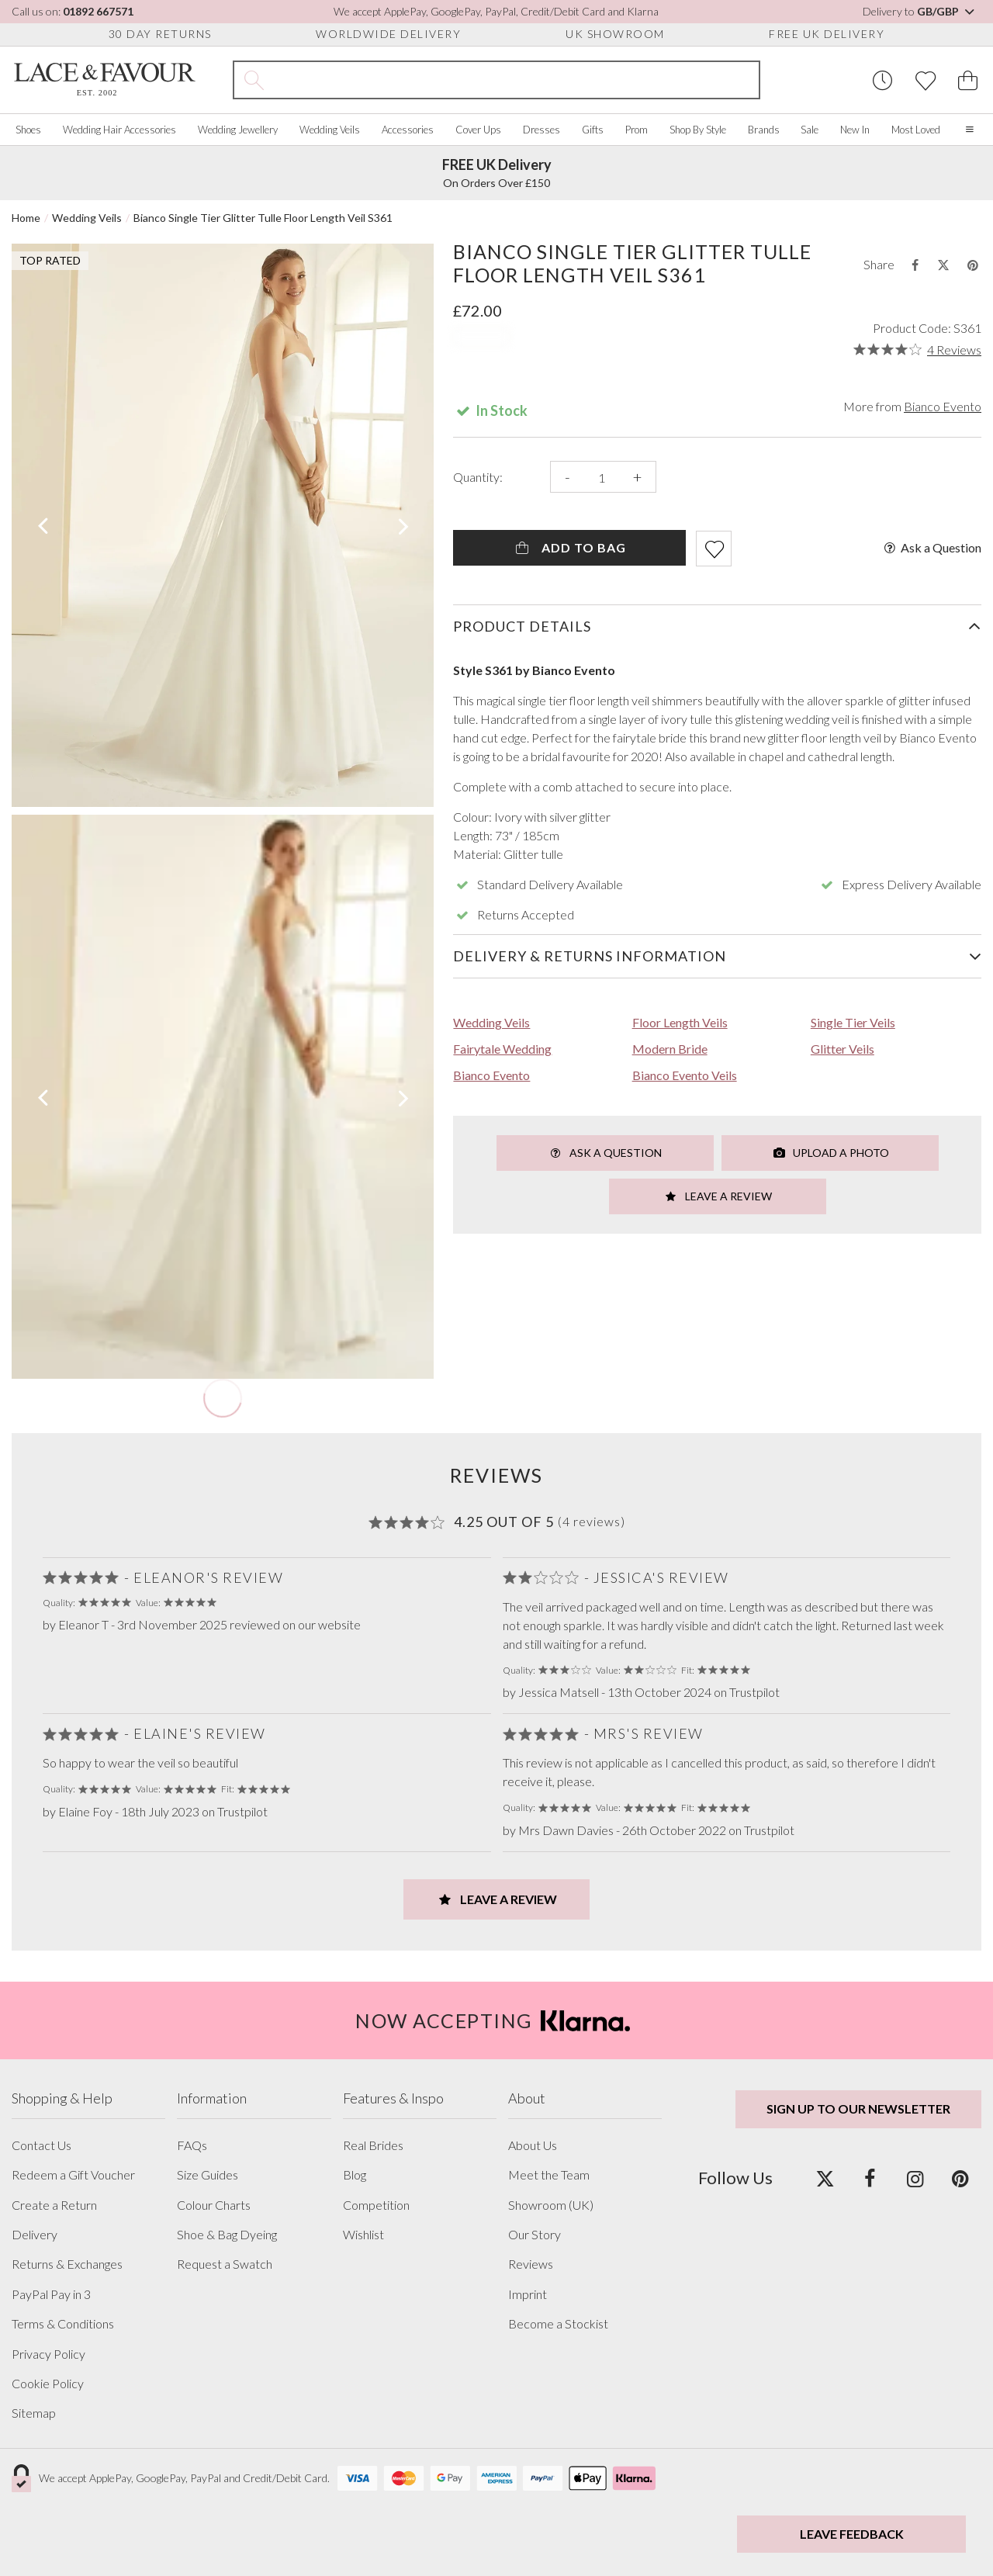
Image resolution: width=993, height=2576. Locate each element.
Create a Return (54, 2205)
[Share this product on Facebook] (914, 265)
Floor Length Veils (680, 1022)
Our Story (534, 2235)
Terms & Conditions (63, 2324)
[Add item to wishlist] (714, 548)
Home (26, 217)
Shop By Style (697, 129)
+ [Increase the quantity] (637, 477)
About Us (532, 2145)
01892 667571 (98, 11)
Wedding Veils (329, 129)
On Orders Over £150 (497, 172)
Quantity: (478, 477)
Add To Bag (570, 547)
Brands (764, 129)
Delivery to (920, 11)
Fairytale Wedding (502, 1048)
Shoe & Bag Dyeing (227, 2235)
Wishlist (363, 2235)
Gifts (593, 129)
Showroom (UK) (550, 2205)
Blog (354, 2175)
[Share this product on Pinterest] (972, 265)
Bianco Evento (942, 406)
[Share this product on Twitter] (943, 265)
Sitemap (34, 2413)
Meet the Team (549, 2175)
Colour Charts (214, 2205)
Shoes (28, 129)
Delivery (34, 2235)
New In (855, 129)
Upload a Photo (830, 1152)
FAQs (192, 2145)
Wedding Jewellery (238, 129)
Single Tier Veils (853, 1022)
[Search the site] (516, 80)
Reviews (530, 2264)
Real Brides (373, 2145)
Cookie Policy (48, 2384)
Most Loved (915, 129)
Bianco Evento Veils (684, 1075)
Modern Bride (670, 1048)
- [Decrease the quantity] (567, 477)
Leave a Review (717, 1196)
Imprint (527, 2294)
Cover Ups (478, 129)
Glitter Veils (842, 1048)
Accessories (408, 129)
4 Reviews (954, 350)
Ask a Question (931, 548)
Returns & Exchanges (67, 2264)
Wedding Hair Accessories (119, 129)
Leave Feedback (852, 2533)
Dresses (541, 129)
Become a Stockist (558, 2324)
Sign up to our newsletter (858, 2108)
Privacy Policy (48, 2354)
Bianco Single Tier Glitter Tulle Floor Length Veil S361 (263, 217)
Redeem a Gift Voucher (73, 2175)
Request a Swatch (224, 2264)
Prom (636, 129)
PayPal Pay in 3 (51, 2294)
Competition (376, 2205)
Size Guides (207, 2175)
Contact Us (41, 2145)
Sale (809, 129)
